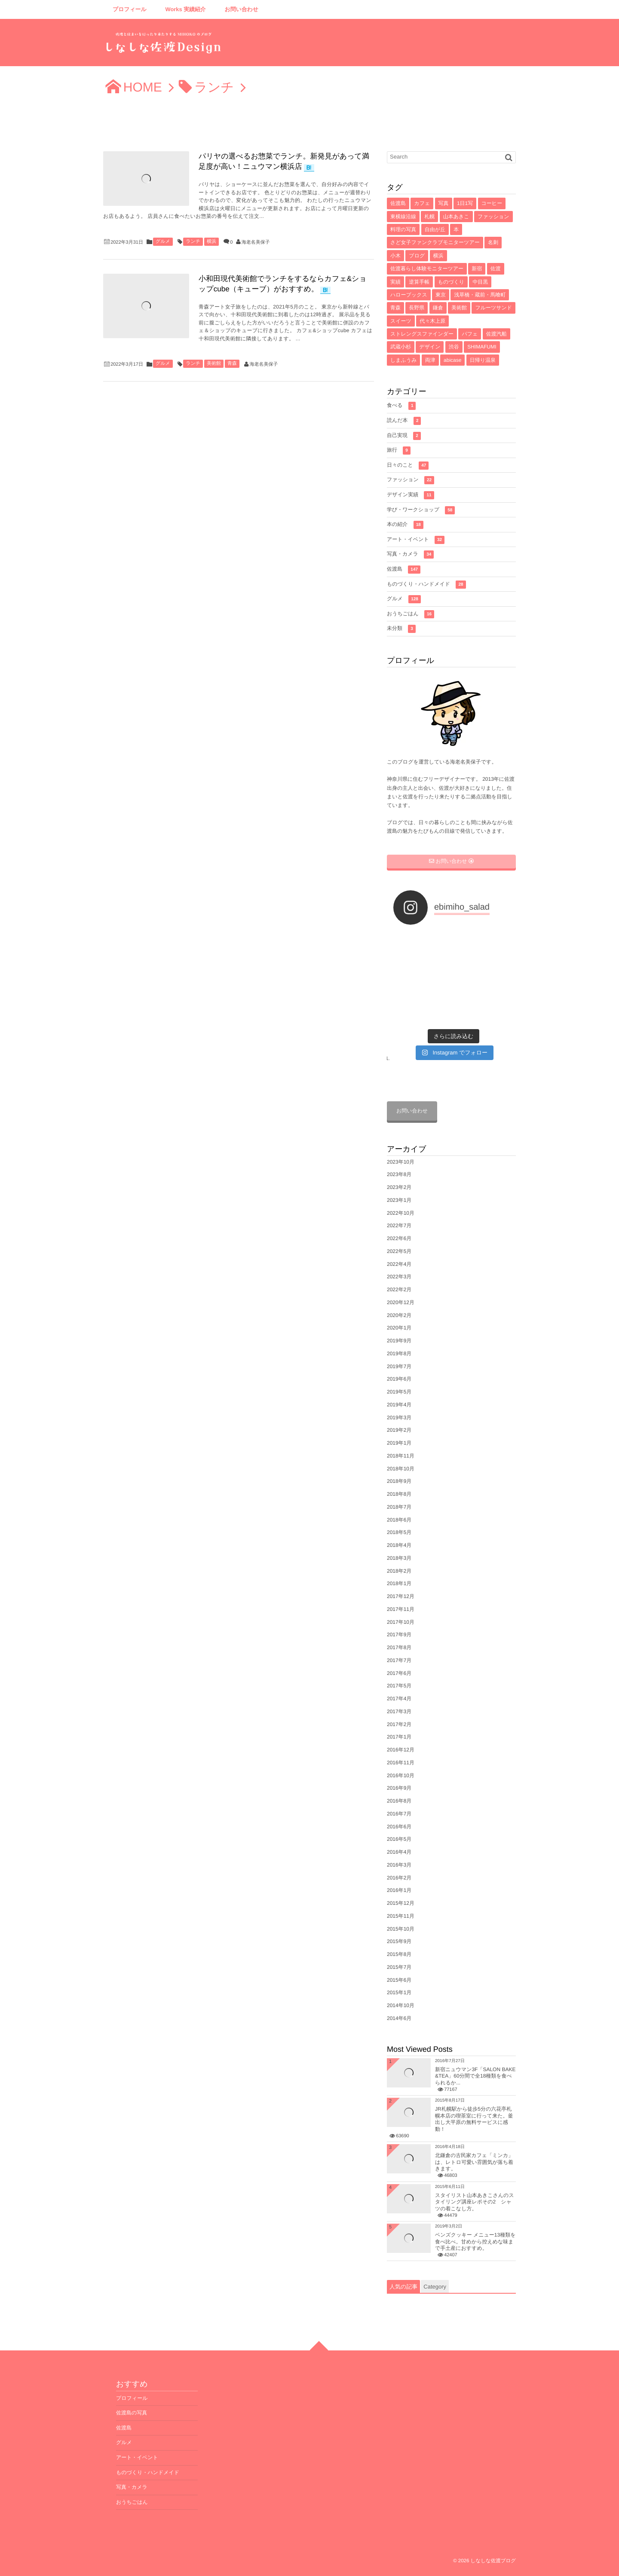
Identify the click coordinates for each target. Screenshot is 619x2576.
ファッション (410, 480)
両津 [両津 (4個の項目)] (430, 360)
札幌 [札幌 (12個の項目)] (429, 217)
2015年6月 (399, 1980)
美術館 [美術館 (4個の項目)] (459, 308)
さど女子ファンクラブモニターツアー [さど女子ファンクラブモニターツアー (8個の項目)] (435, 242)
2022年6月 (399, 1238)
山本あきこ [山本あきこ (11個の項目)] (456, 217)
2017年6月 (399, 1673)
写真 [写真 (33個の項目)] (443, 203)
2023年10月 (400, 1162)
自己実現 (404, 436)
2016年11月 (400, 1763)
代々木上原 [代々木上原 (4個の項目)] (432, 321)
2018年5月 (399, 1532)
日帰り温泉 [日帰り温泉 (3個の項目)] (483, 360)
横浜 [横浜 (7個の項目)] (438, 256)
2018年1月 (399, 1583)
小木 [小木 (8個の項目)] (395, 256)
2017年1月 (399, 1737)
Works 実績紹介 (185, 9)
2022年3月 (399, 1277)
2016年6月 (399, 1827)
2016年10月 (400, 1775)
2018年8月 (399, 1494)
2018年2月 (399, 1571)
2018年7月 (399, 1507)
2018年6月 (399, 1520)
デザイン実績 (410, 495)
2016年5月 (399, 1839)
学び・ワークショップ (421, 510)
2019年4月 (399, 1405)
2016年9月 (399, 1788)
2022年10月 (400, 1213)
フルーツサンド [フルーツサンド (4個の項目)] (493, 308)
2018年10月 (400, 1469)
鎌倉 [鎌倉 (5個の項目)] (438, 308)
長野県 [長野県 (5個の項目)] (416, 308)
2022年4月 (399, 1264)
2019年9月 (399, 1341)
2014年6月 (399, 2018)
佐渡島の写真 (131, 2413)
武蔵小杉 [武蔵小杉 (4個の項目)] (400, 347)
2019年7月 (399, 1366)
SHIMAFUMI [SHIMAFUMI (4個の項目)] (481, 347)
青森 (232, 363)
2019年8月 (399, 1354)
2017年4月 (399, 1699)
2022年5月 (399, 1251)
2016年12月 (400, 1750)
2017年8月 (399, 1647)
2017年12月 (400, 1596)
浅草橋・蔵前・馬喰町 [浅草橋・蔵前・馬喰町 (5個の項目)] (480, 295)
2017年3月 (399, 1711)
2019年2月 (399, 1430)
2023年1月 (399, 1200)
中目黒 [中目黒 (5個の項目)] (480, 282)
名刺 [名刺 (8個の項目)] (493, 242)
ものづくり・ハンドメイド (426, 585)
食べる (401, 406)
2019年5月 (399, 1392)
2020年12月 (400, 1302)
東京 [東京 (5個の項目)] (440, 295)
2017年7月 (399, 1660)
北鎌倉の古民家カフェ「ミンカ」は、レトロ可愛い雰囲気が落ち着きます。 (474, 2162)
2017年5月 (399, 1686)
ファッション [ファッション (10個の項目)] (493, 217)
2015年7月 (399, 1967)
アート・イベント (415, 540)
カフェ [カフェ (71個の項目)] (422, 203)
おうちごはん (410, 614)
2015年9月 (399, 1941)
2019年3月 (399, 1418)
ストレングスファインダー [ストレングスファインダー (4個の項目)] (422, 334)
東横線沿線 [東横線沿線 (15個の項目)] (403, 217)
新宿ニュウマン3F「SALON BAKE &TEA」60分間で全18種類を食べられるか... (475, 2076)
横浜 (211, 241)
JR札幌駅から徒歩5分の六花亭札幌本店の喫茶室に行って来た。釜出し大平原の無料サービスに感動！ (474, 2119)
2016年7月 (399, 1814)
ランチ (193, 241)
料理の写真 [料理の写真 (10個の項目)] (403, 229)
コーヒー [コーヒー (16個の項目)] (492, 203)
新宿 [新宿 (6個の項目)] (477, 269)
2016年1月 (399, 1890)
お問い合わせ (241, 9)
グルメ (163, 241)
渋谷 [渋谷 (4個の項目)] (454, 347)
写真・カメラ (410, 554)
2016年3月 (399, 1865)
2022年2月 (399, 1289)
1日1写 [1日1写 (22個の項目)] (465, 203)
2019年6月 (399, 1379)
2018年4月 (399, 1545)
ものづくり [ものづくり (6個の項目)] (451, 282)
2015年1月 (399, 1992)
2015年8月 (399, 1954)
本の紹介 (405, 525)
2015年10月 (400, 1929)
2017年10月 (400, 1622)
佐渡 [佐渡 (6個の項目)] (495, 269)
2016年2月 (399, 1878)
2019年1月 (399, 1443)
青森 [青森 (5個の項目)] (395, 308)
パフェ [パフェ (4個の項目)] (470, 334)
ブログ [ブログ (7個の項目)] (417, 256)
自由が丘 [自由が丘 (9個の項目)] (435, 229)
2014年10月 (400, 2005)
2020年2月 (399, 1315)
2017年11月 (400, 1609)
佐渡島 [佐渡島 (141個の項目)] (398, 203)
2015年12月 (400, 1903)
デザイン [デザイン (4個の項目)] (429, 347)
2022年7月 (399, 1225)
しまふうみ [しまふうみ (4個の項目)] (403, 360)
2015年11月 (400, 1916)
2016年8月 (399, 1801)
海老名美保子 (256, 242)
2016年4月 (399, 1852)
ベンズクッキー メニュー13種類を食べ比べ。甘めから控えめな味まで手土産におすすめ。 (475, 2241)
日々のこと (408, 465)
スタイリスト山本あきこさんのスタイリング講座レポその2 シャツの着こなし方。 (474, 2202)
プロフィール (130, 9)
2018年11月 (400, 1456)
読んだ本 (404, 421)
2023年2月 (399, 1187)
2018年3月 (399, 1558)
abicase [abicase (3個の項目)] (452, 360)
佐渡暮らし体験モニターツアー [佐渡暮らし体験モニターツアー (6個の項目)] (426, 269)
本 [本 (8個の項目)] (456, 229)
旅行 (399, 450)
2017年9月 (399, 1635)
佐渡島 (403, 569)
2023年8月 (399, 1174)
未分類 (401, 629)
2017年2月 (399, 1724)
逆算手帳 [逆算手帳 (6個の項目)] (419, 282)
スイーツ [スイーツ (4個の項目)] (400, 321)
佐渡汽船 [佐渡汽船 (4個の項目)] (496, 334)
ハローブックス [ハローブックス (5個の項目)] (408, 295)
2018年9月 (399, 1481)
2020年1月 (399, 1328)
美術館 (214, 363)
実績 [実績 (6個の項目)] (395, 282)
